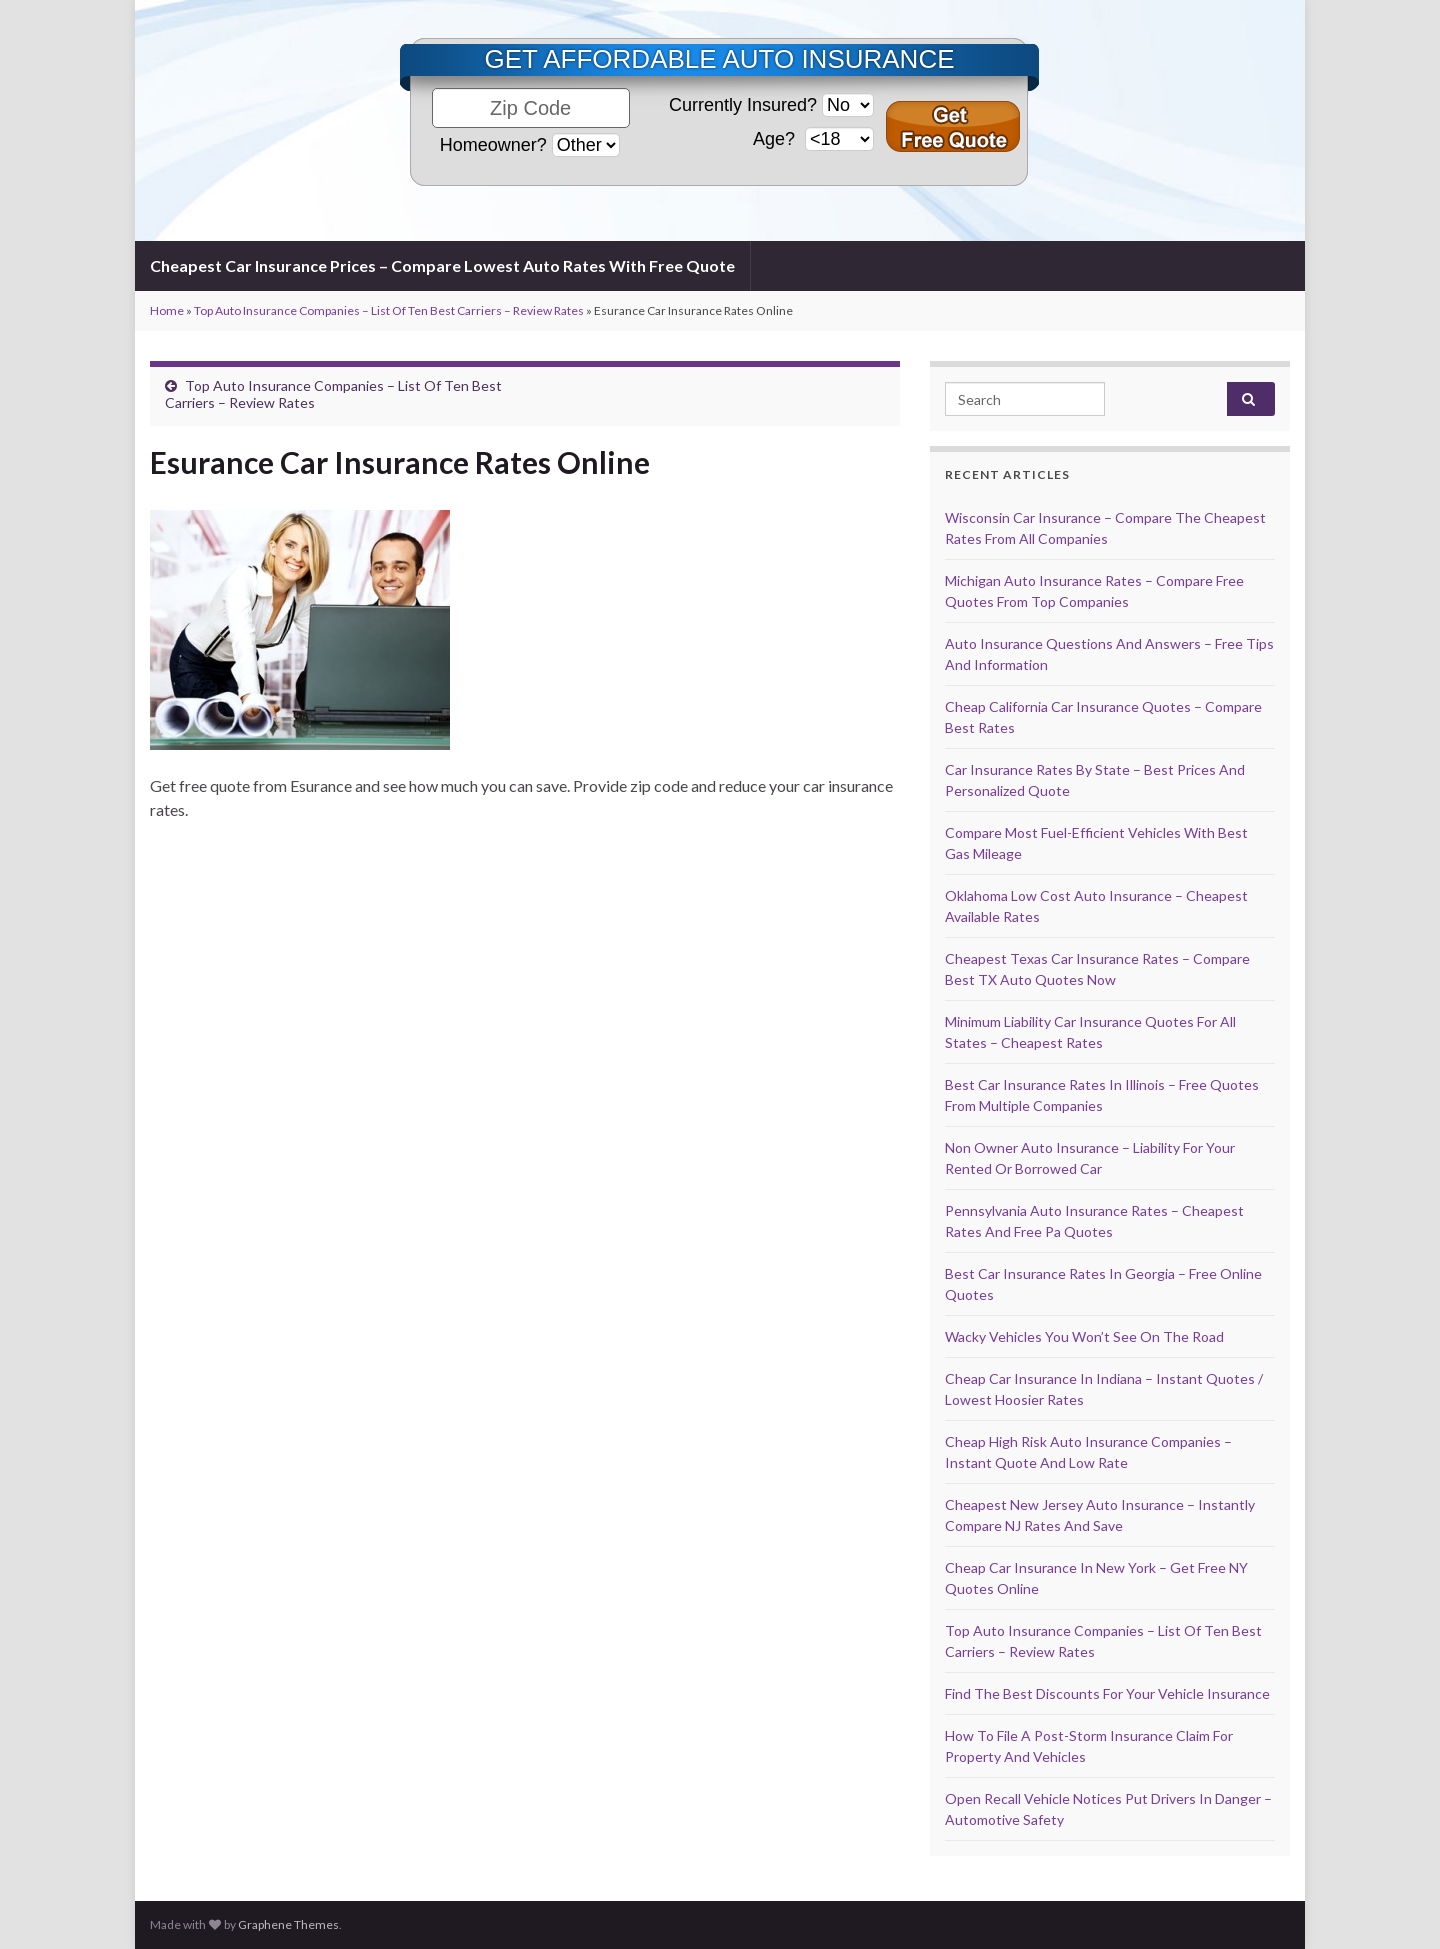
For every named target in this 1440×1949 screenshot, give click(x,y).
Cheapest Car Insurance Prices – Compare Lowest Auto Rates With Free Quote (442, 265)
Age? (776, 139)
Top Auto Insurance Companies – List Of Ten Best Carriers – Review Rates (389, 310)
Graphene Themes (288, 1924)
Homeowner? (493, 145)
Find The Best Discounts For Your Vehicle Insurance (1107, 1693)
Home (167, 310)
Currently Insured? (743, 105)
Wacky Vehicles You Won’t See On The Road (1084, 1336)
